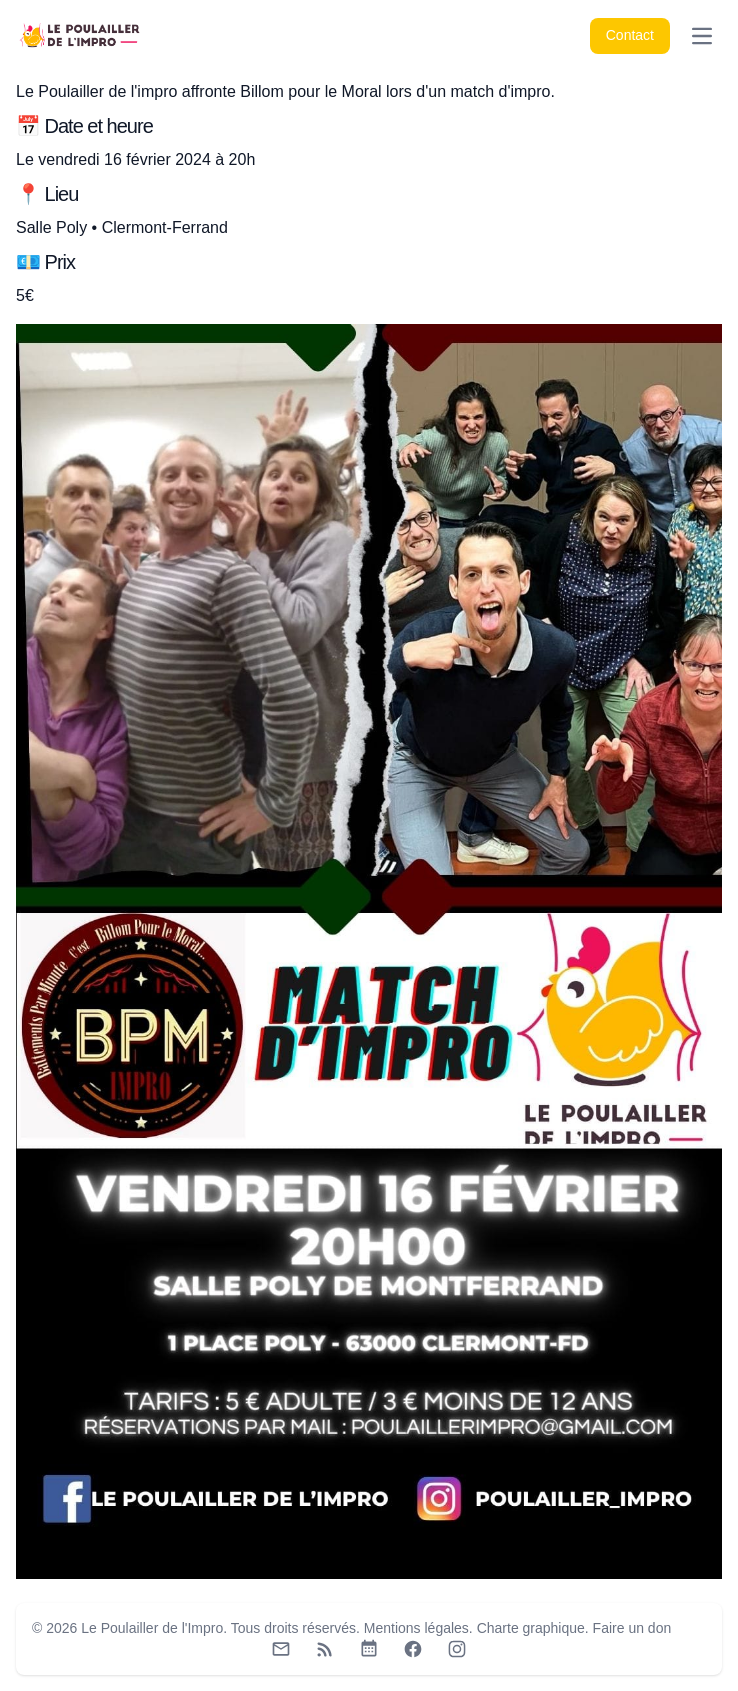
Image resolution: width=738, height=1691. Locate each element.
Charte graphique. (533, 1628)
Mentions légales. (418, 1628)
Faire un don (632, 1628)
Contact (630, 35)
